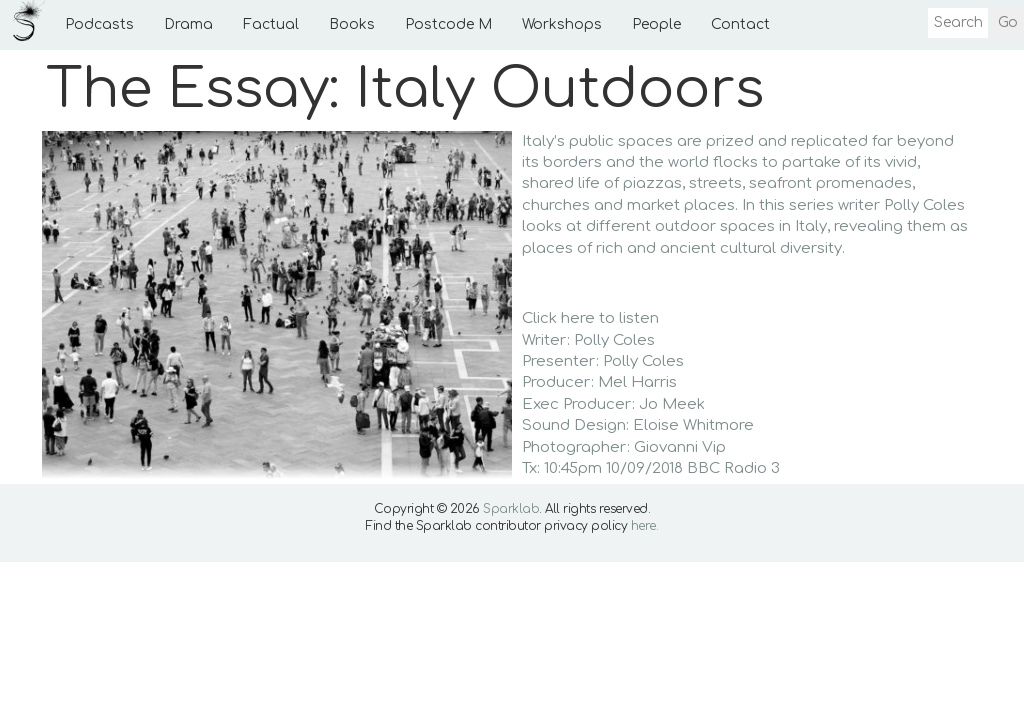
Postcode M (448, 24)
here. (645, 526)
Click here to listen (590, 318)
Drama (188, 24)
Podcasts (99, 24)
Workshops (562, 24)
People (656, 24)
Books (352, 24)
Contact (740, 24)
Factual (271, 24)
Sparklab (511, 509)
